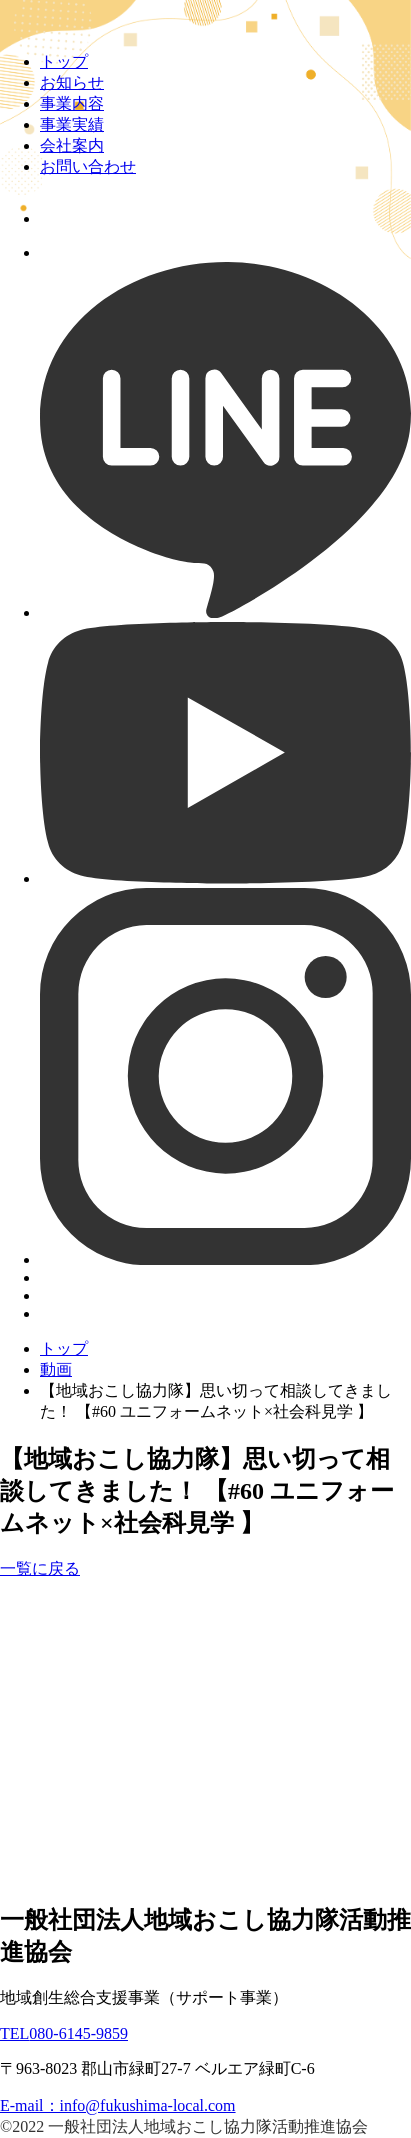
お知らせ (72, 82)
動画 (56, 1369)
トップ (64, 61)
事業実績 (72, 124)
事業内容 (72, 103)
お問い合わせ (88, 166)
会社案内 (72, 145)
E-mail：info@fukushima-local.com (118, 2105)
